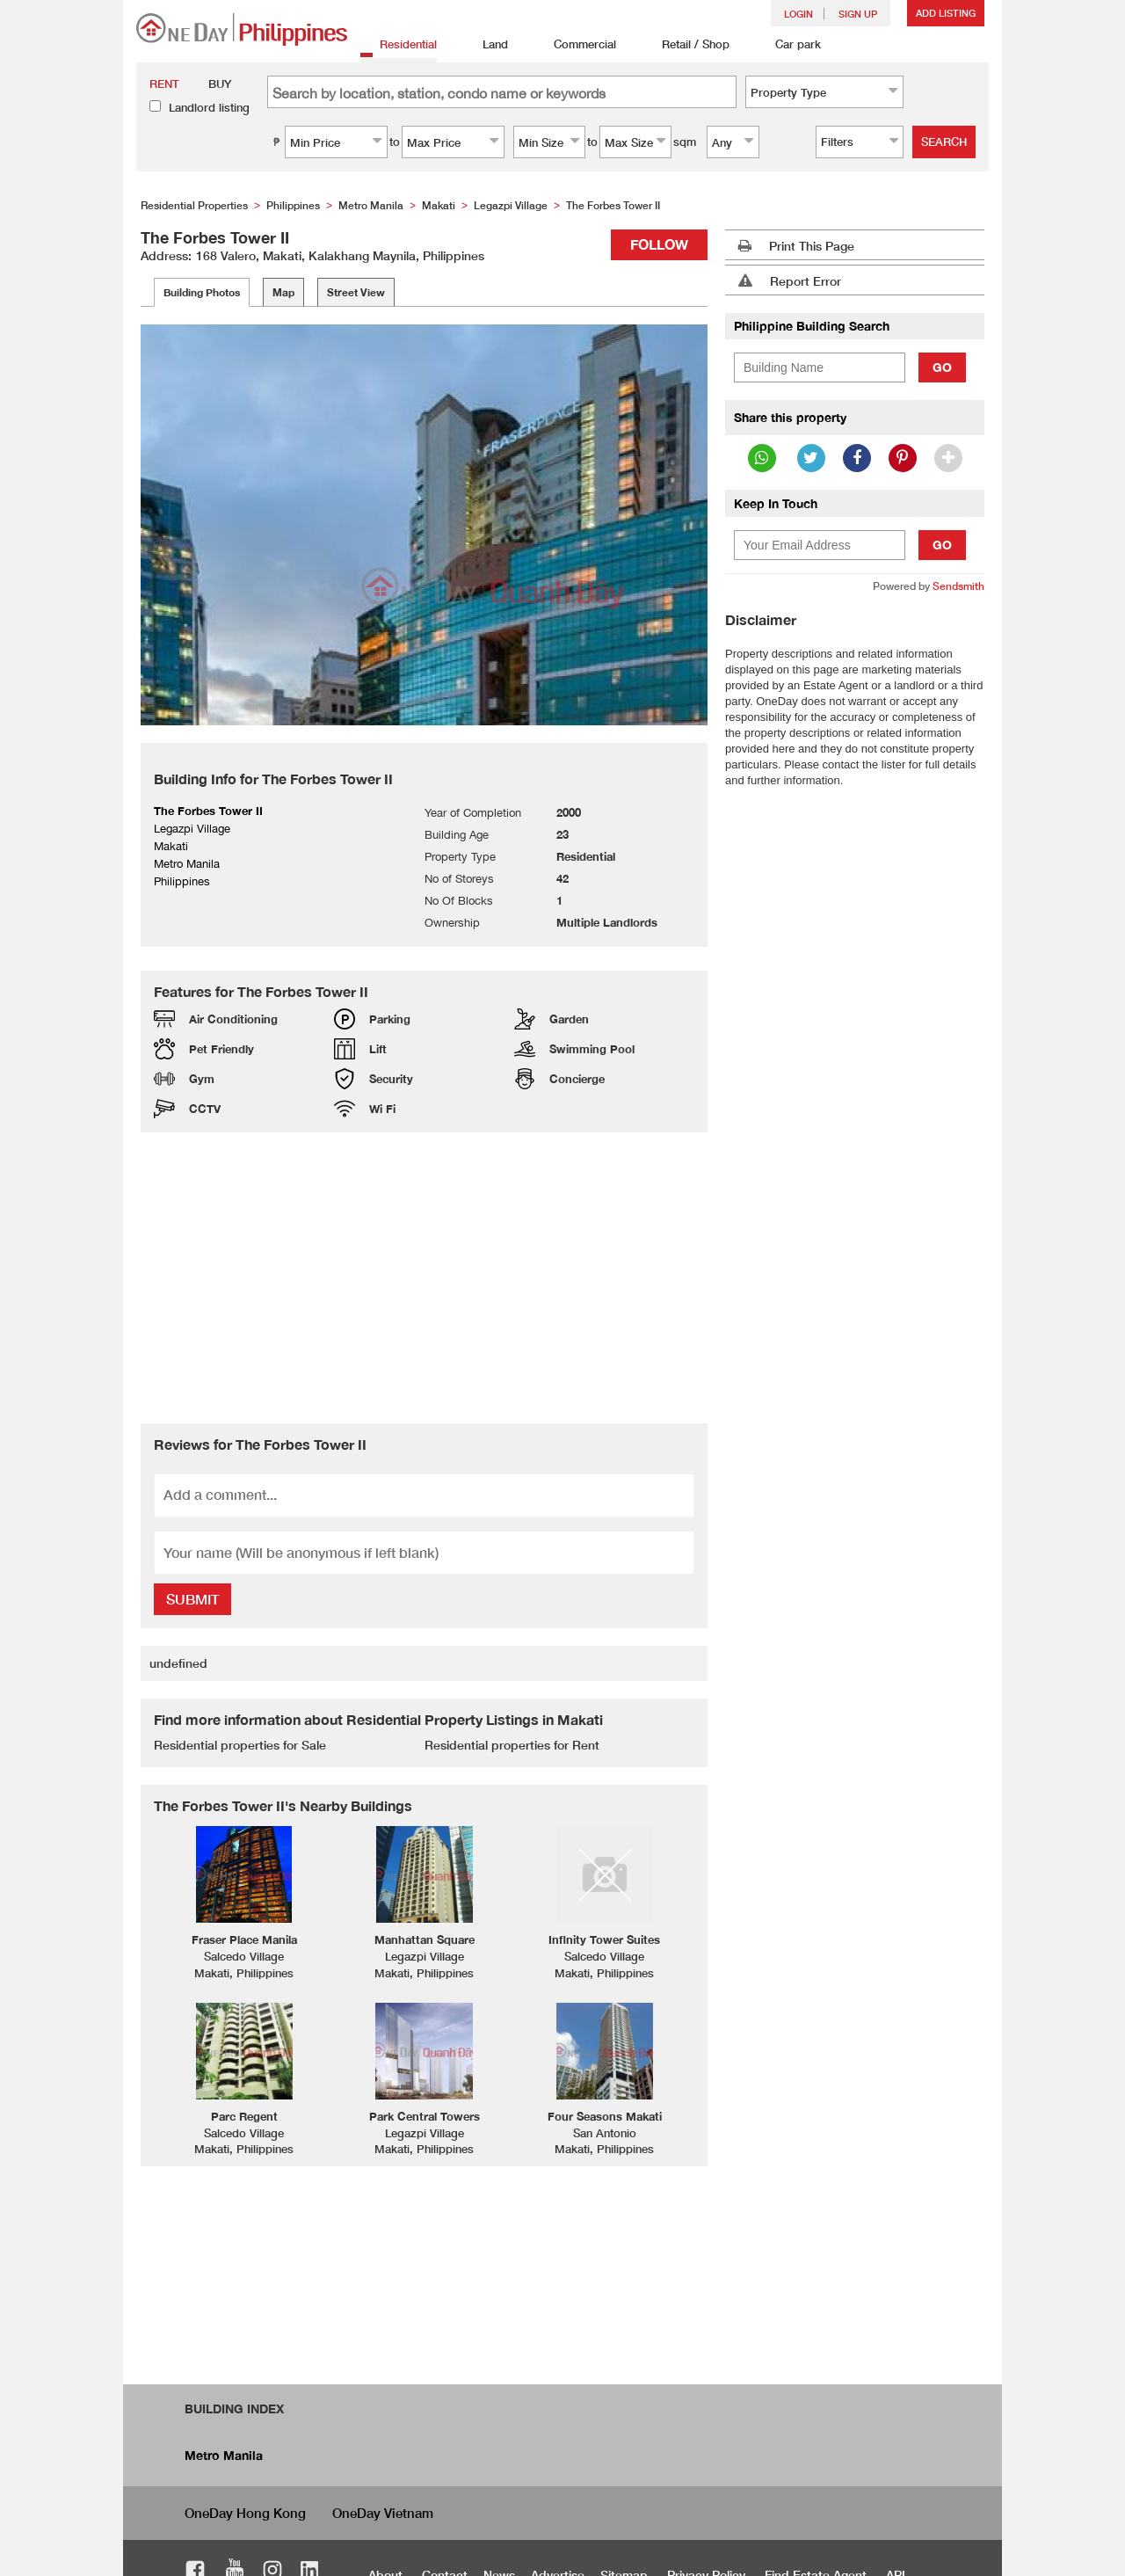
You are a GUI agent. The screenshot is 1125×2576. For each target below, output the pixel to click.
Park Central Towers (424, 2116)
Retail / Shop (685, 45)
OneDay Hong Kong (245, 2513)
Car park (788, 45)
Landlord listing (209, 107)
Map (283, 292)
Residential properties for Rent (512, 1744)
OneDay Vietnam (382, 2513)
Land (485, 45)
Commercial (575, 45)
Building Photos (201, 292)
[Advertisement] (424, 1277)
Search (944, 142)
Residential (398, 45)
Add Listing (946, 12)
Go (942, 367)
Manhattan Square (424, 1939)
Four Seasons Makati (605, 2116)
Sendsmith (958, 586)
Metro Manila (224, 2455)
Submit (192, 1598)
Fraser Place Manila (244, 1939)
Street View (356, 292)
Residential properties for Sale (240, 1744)
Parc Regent (244, 2116)
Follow (659, 244)
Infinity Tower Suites (604, 1939)
